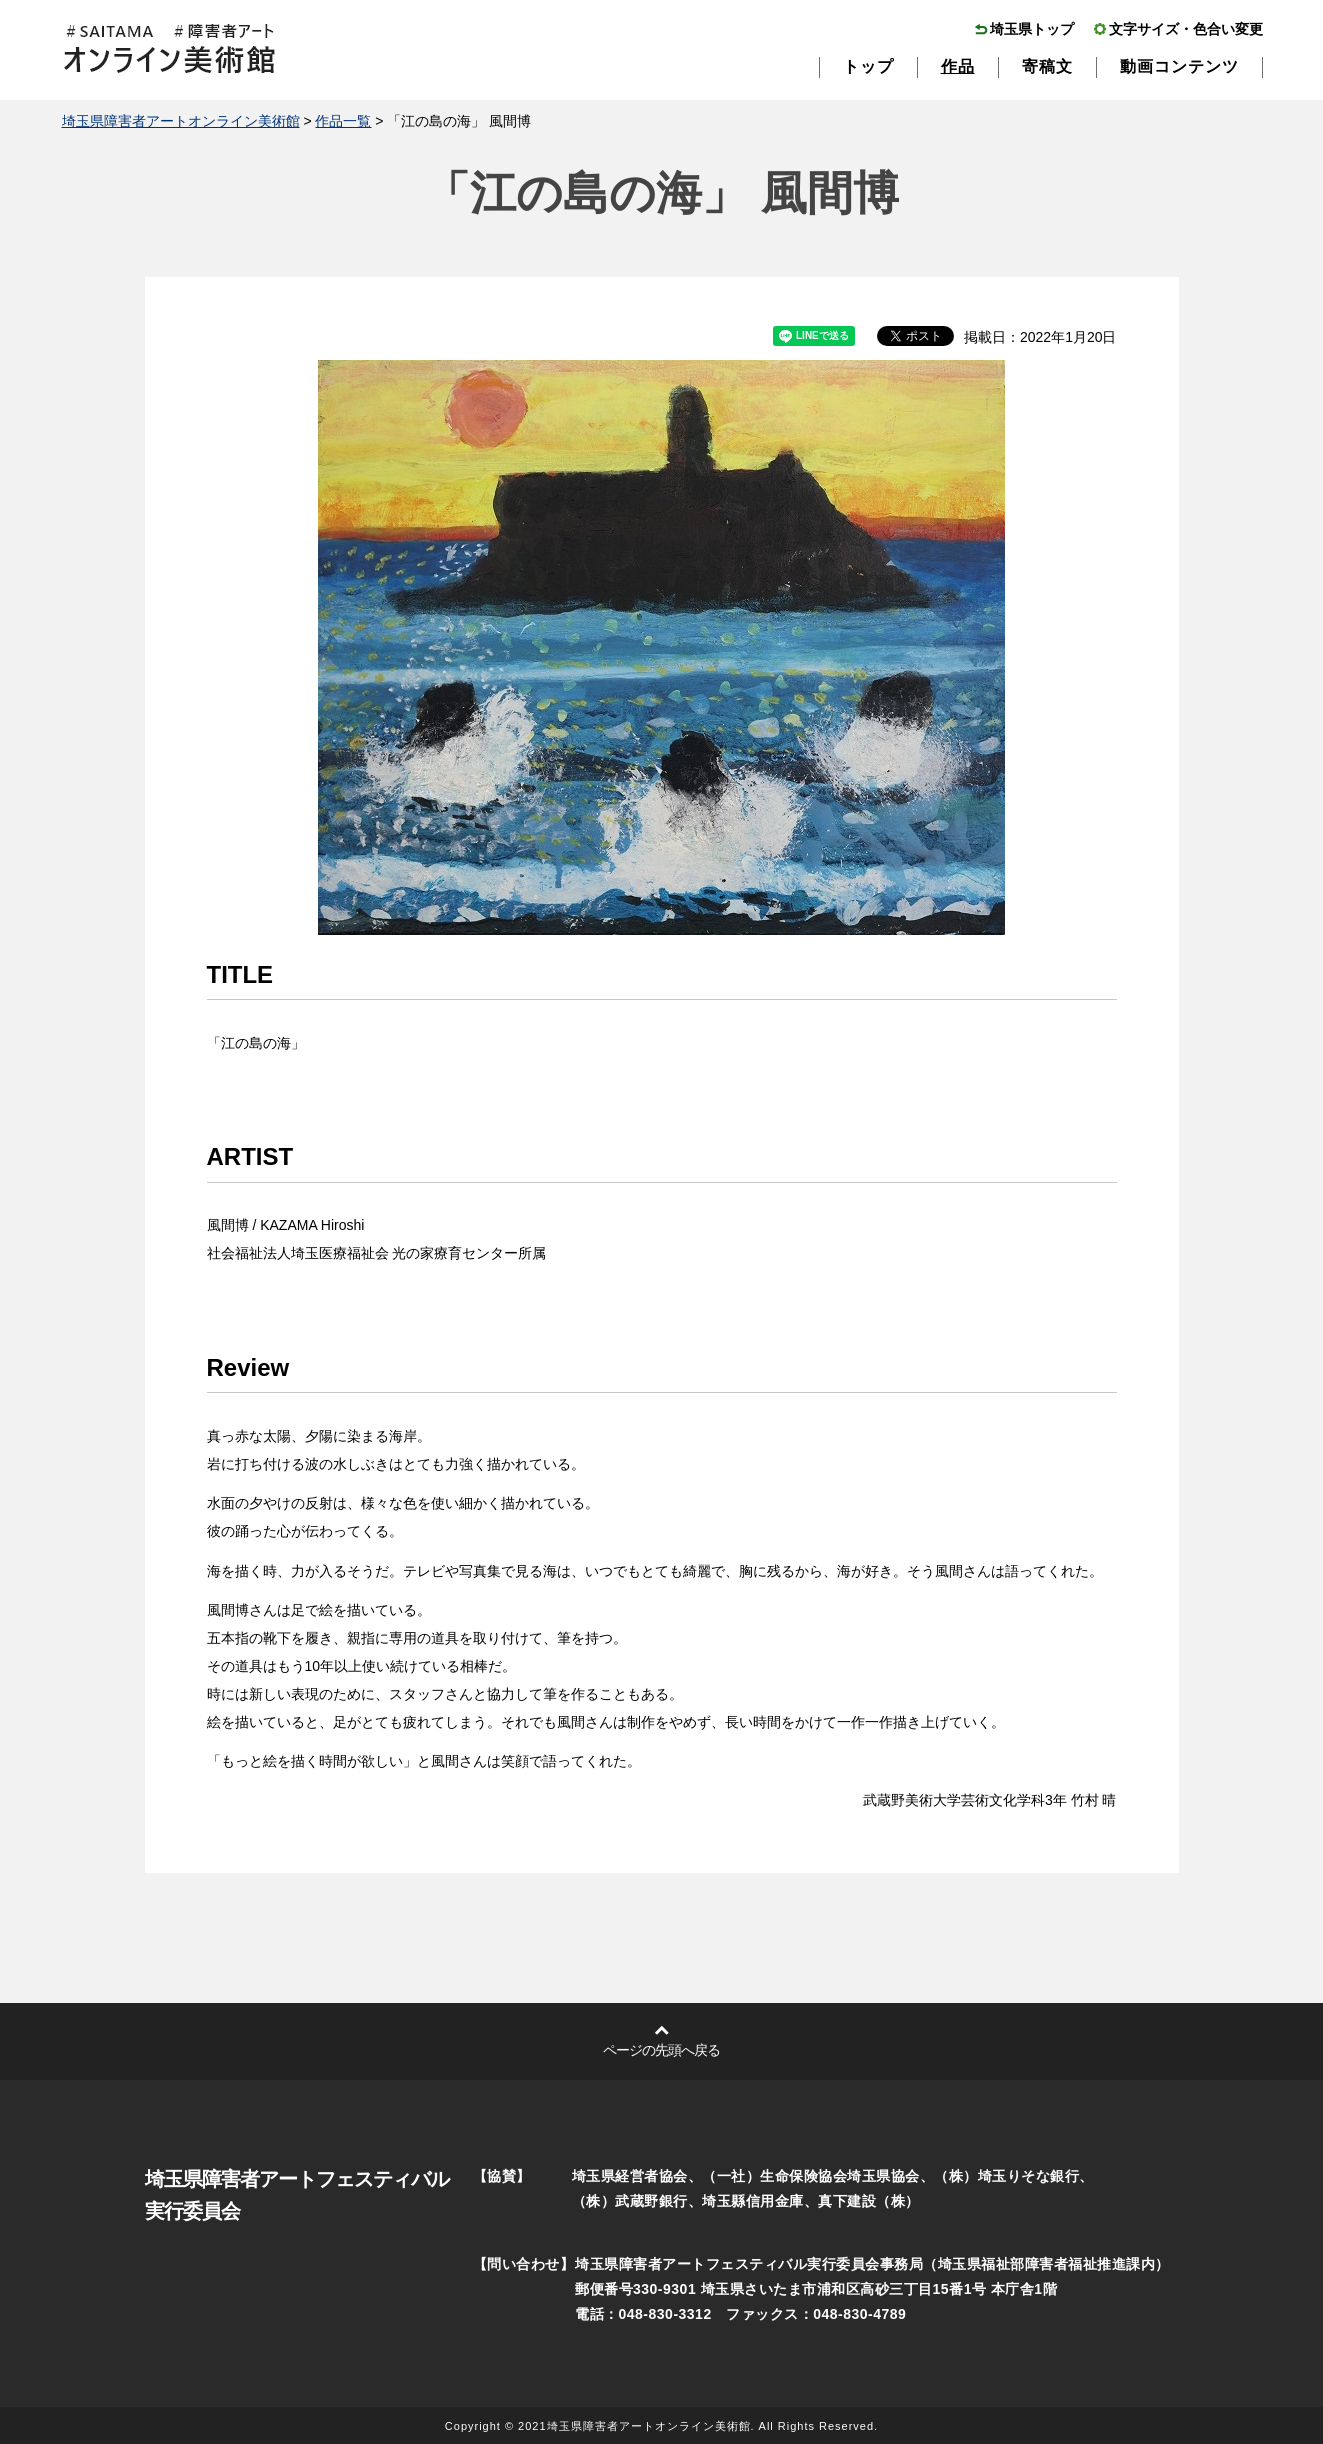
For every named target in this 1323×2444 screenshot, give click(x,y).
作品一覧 (343, 121)
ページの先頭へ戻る (661, 2050)
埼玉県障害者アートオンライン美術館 (181, 121)
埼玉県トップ (1032, 29)
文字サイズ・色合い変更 (1186, 29)
